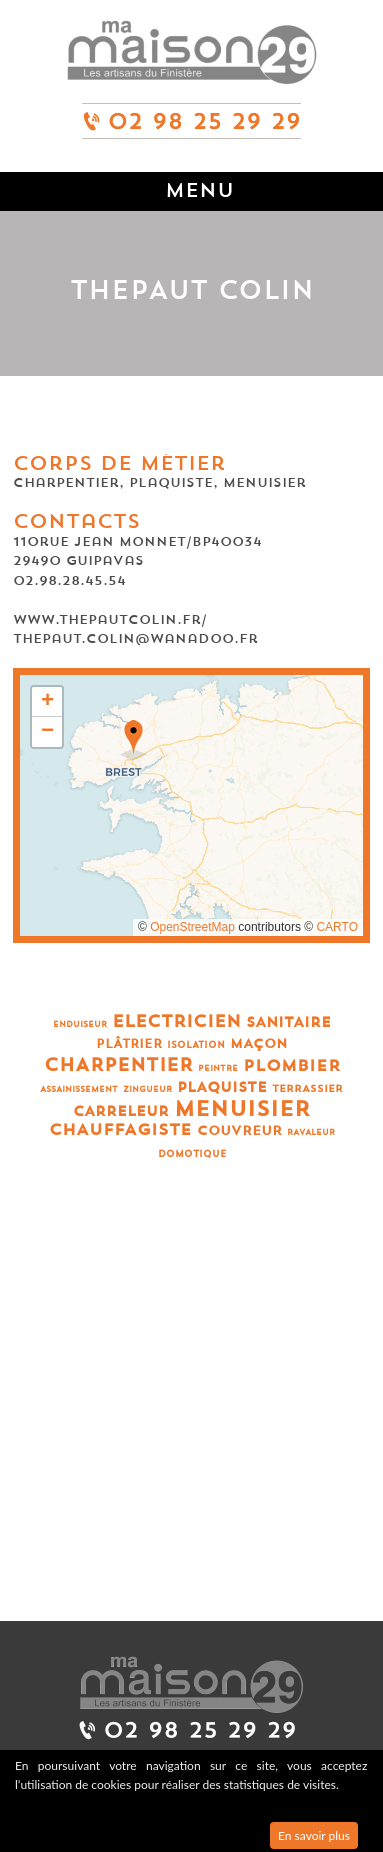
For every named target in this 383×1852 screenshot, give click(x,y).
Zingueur (147, 1089)
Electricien (176, 1021)
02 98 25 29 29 (192, 112)
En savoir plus (314, 1835)
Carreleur (121, 1111)
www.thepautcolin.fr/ (110, 619)
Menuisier (242, 1109)
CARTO (337, 927)
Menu (199, 190)
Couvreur (239, 1130)
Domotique (192, 1154)
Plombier (291, 1066)
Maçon (259, 1043)
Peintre (218, 1068)
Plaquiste (222, 1087)
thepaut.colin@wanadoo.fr (135, 638)
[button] (133, 740)
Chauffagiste (120, 1130)
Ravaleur (311, 1132)
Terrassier (307, 1088)
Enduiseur (80, 1024)
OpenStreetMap (192, 927)
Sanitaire (288, 1022)
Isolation (196, 1045)
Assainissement (79, 1089)
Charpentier (118, 1065)
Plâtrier (129, 1044)
